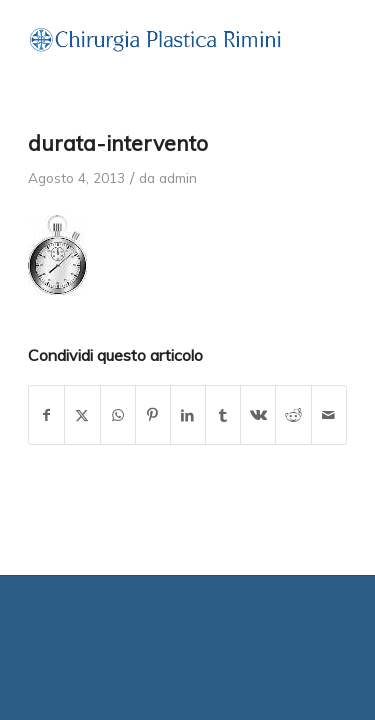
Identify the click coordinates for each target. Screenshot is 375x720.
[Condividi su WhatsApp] (118, 415)
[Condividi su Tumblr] (223, 415)
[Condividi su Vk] (258, 415)
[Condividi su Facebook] (46, 415)
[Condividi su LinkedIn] (188, 415)
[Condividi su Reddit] (293, 415)
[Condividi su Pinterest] (153, 415)
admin (178, 177)
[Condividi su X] (82, 415)
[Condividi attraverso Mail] (329, 415)
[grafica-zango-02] (155, 40)
